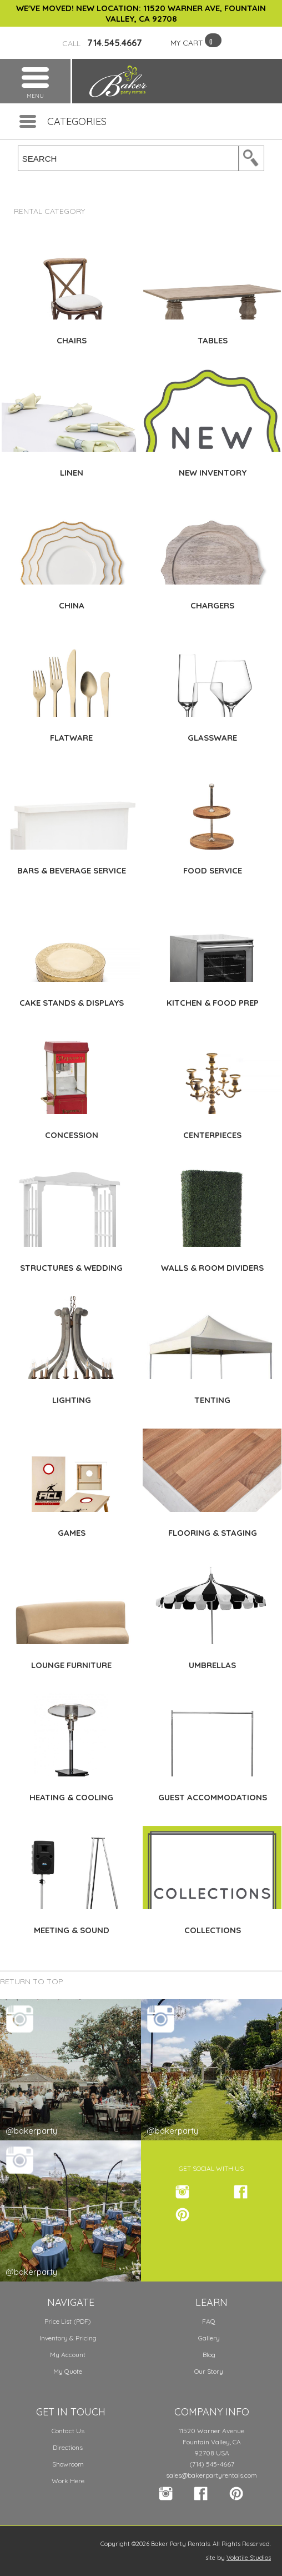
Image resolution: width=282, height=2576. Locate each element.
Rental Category (49, 211)
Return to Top (31, 1981)
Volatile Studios (248, 2558)
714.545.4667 (102, 42)
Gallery (209, 2338)
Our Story (208, 2371)
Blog (209, 2354)
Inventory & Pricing (68, 2338)
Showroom (68, 2464)
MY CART (186, 43)
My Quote (67, 2371)
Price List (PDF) (67, 2321)
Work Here (68, 2481)
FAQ (208, 2321)
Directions (68, 2447)
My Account (67, 2354)
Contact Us (68, 2431)
